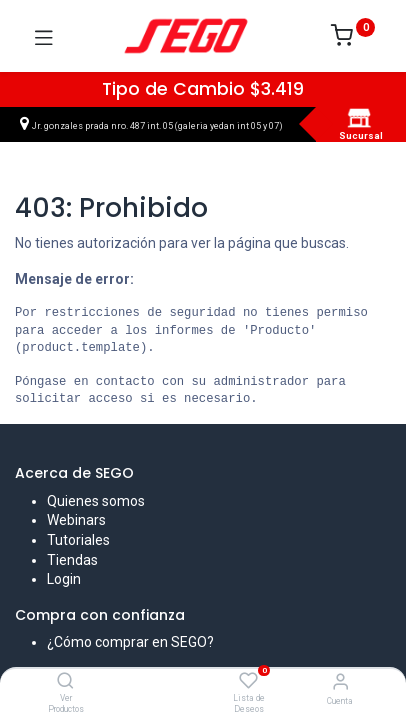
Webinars (76, 520)
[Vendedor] (340, 681)
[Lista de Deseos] (248, 681)
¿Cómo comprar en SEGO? (130, 642)
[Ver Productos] (65, 682)
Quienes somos (96, 501)
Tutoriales (78, 540)
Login (64, 579)
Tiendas (72, 560)
